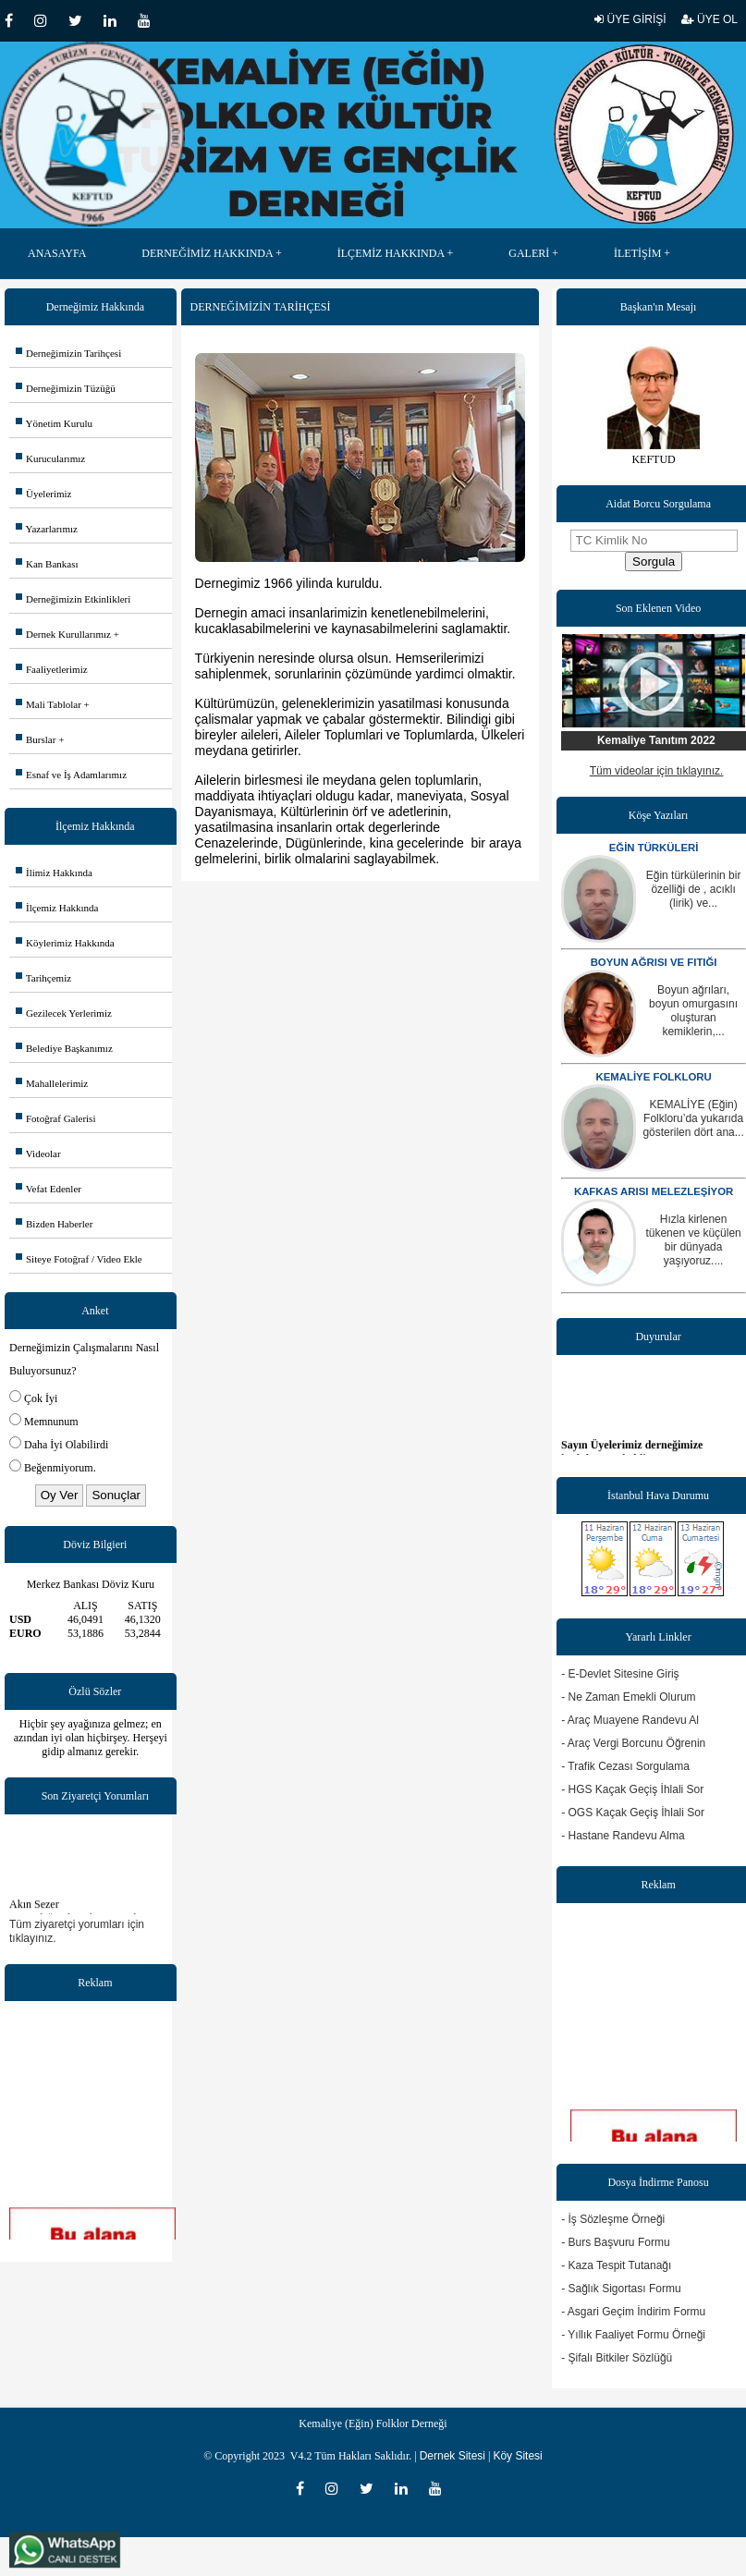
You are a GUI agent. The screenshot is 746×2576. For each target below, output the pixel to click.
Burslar (35, 739)
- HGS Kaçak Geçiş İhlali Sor (632, 1789)
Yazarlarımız (47, 528)
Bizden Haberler (54, 1223)
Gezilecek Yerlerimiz (64, 1013)
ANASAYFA (57, 253)
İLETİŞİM (637, 253)
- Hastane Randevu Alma (622, 1835)
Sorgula (653, 561)
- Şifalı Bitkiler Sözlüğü (616, 2357)
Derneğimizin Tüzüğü (66, 388)
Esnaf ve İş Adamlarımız (71, 774)
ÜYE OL (709, 19)
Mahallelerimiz (52, 1083)
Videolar (38, 1153)
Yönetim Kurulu (54, 423)
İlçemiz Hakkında (57, 907)
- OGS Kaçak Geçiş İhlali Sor (632, 1812)
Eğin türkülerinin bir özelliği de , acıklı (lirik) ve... (693, 889)
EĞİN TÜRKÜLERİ (654, 847)
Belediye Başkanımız (64, 1048)
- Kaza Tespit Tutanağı (616, 2265)
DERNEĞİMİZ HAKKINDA (207, 253)
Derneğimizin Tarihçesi (68, 353)
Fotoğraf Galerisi (55, 1118)
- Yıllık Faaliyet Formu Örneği (633, 2334)
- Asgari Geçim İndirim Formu (633, 2311)
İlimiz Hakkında (54, 872)
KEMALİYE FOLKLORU (653, 1076)
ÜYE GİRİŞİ (630, 19)
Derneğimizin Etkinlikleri (73, 598)
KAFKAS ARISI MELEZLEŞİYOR (653, 1191)
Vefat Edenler (48, 1188)
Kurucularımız (50, 458)
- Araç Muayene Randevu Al (630, 1720)
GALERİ (528, 253)
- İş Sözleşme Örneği (613, 2219)
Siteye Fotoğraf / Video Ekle (79, 1258)
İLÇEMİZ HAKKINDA (391, 253)
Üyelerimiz (43, 493)
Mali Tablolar (48, 704)
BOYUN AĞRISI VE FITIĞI (654, 962)
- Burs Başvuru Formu (615, 2242)
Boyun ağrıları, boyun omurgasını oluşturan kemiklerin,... (693, 1010)
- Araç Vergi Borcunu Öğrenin (633, 1743)
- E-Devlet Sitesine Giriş (620, 1673)
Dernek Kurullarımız (63, 634)
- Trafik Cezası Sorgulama (625, 1766)
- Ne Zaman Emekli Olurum (628, 1697)
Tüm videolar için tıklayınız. (657, 770)
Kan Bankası (47, 563)
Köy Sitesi (517, 2455)
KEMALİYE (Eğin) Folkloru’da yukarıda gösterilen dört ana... (692, 1118)
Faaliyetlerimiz (52, 669)
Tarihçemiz (43, 977)
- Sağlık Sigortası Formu (620, 2288)
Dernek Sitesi (452, 2455)
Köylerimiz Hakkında (65, 942)
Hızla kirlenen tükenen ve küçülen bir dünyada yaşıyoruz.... (692, 1240)
